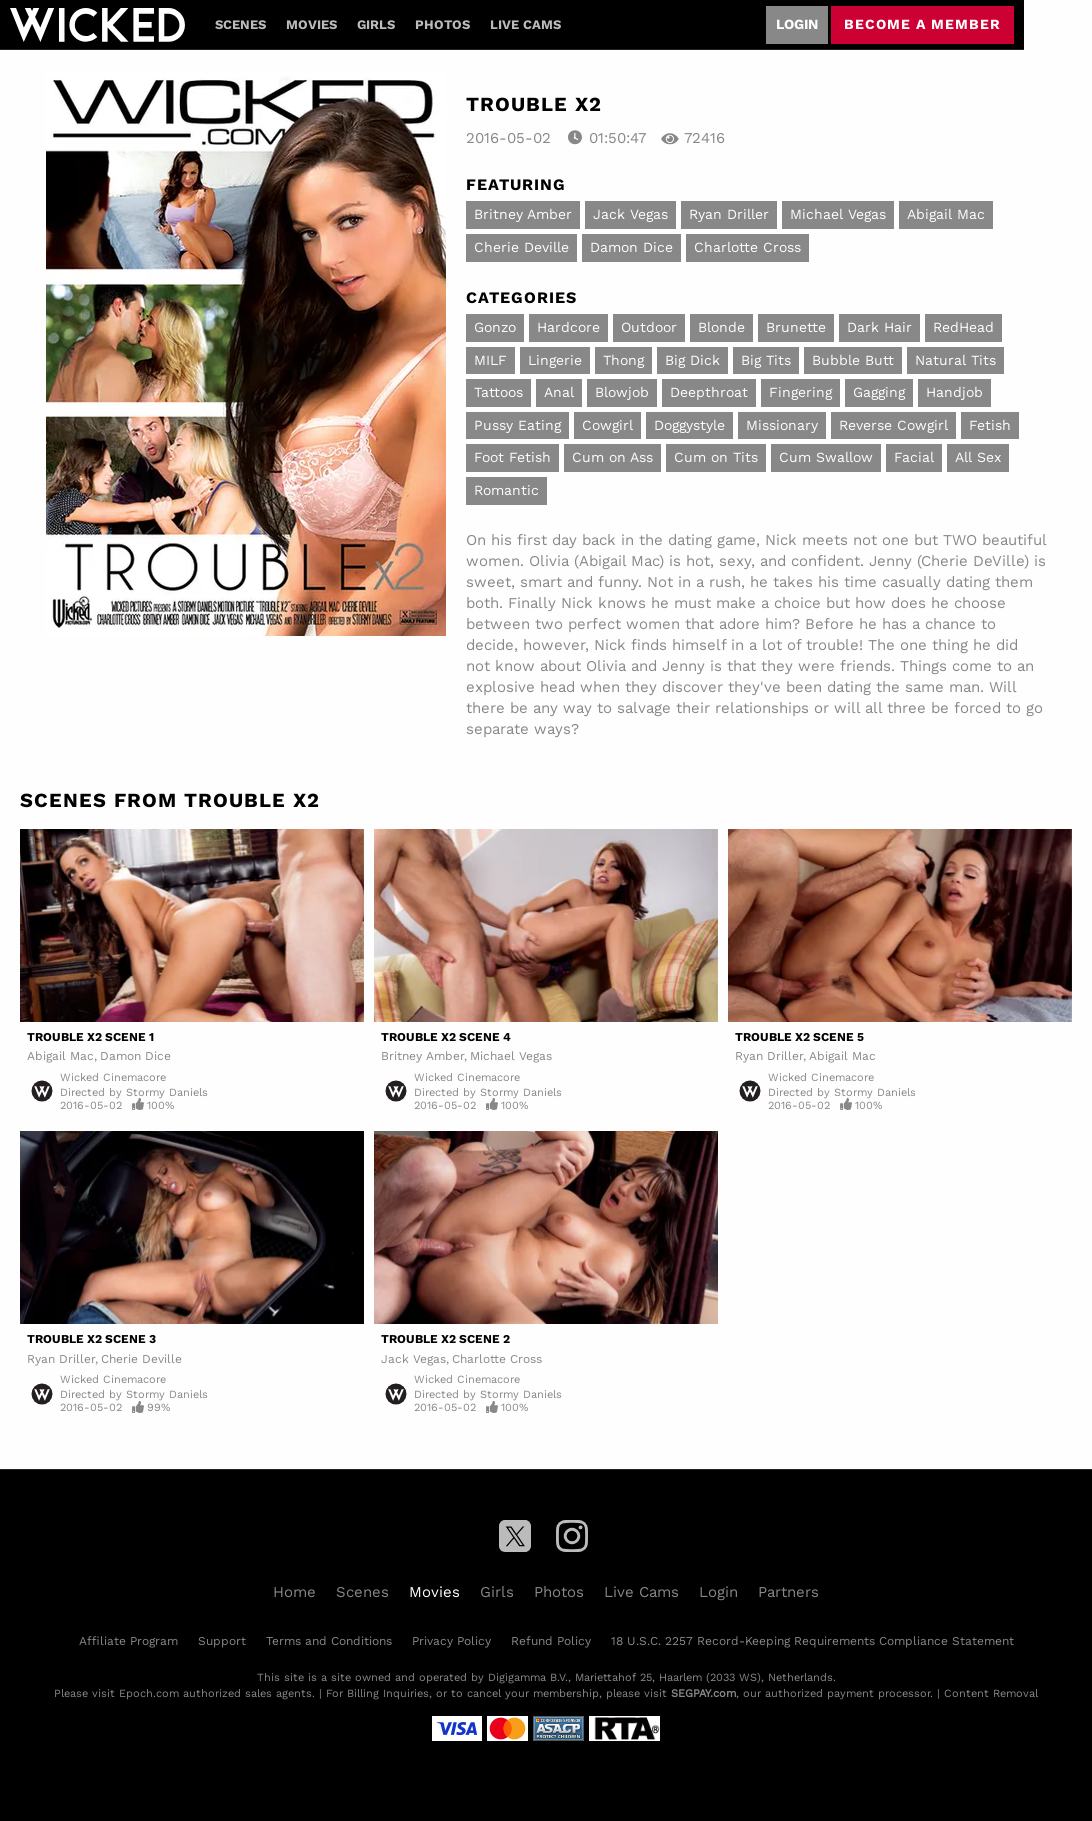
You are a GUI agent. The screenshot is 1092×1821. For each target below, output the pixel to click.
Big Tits (766, 360)
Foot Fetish (512, 457)
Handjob (954, 392)
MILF (490, 360)
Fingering (800, 392)
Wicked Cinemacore (113, 1077)
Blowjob (622, 392)
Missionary (782, 425)
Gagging (879, 392)
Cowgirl (607, 425)
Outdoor (649, 327)
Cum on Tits (716, 457)
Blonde (721, 327)
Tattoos (498, 392)
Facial (914, 457)
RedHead (963, 327)
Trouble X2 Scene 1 (90, 1037)
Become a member (922, 24)
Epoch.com (149, 1693)
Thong (623, 360)
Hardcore (568, 327)
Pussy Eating (517, 425)
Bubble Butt (853, 360)
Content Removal (991, 1693)
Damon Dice (631, 247)
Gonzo (495, 327)
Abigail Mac (946, 214)
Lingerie (555, 360)
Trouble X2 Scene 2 (445, 1339)
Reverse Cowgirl (893, 425)
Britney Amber (523, 214)
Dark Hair (879, 327)
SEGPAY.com (703, 1693)
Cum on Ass (612, 457)
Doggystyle (689, 425)
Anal (559, 392)
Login (797, 24)
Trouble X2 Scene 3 (91, 1339)
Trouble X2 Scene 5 (799, 1037)
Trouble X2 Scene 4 (446, 1037)
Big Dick (692, 360)
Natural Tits (955, 360)
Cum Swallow (826, 457)
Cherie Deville (521, 247)
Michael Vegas (838, 214)
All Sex (978, 457)
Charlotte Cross (747, 247)
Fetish (990, 425)
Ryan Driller (729, 214)
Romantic (506, 490)
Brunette (796, 327)
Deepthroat (709, 392)
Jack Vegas (630, 214)
